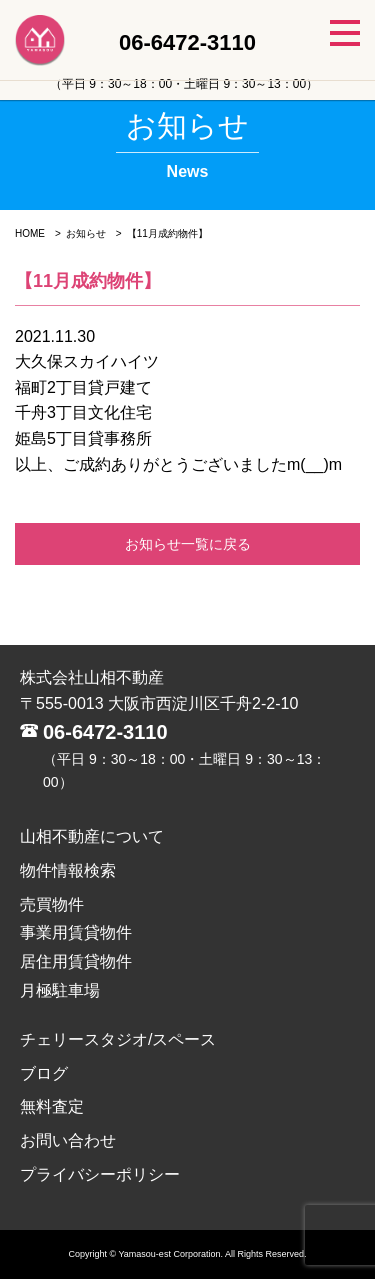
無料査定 (52, 1106)
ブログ (44, 1073)
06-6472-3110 (105, 732)
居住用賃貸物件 (76, 961)
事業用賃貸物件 (76, 932)
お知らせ (86, 233)
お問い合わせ (68, 1140)
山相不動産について (92, 836)
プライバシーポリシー (100, 1174)
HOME (30, 233)
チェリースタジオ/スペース (118, 1039)
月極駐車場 (60, 990)
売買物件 (52, 904)
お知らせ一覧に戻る (188, 544)
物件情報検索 (68, 870)
